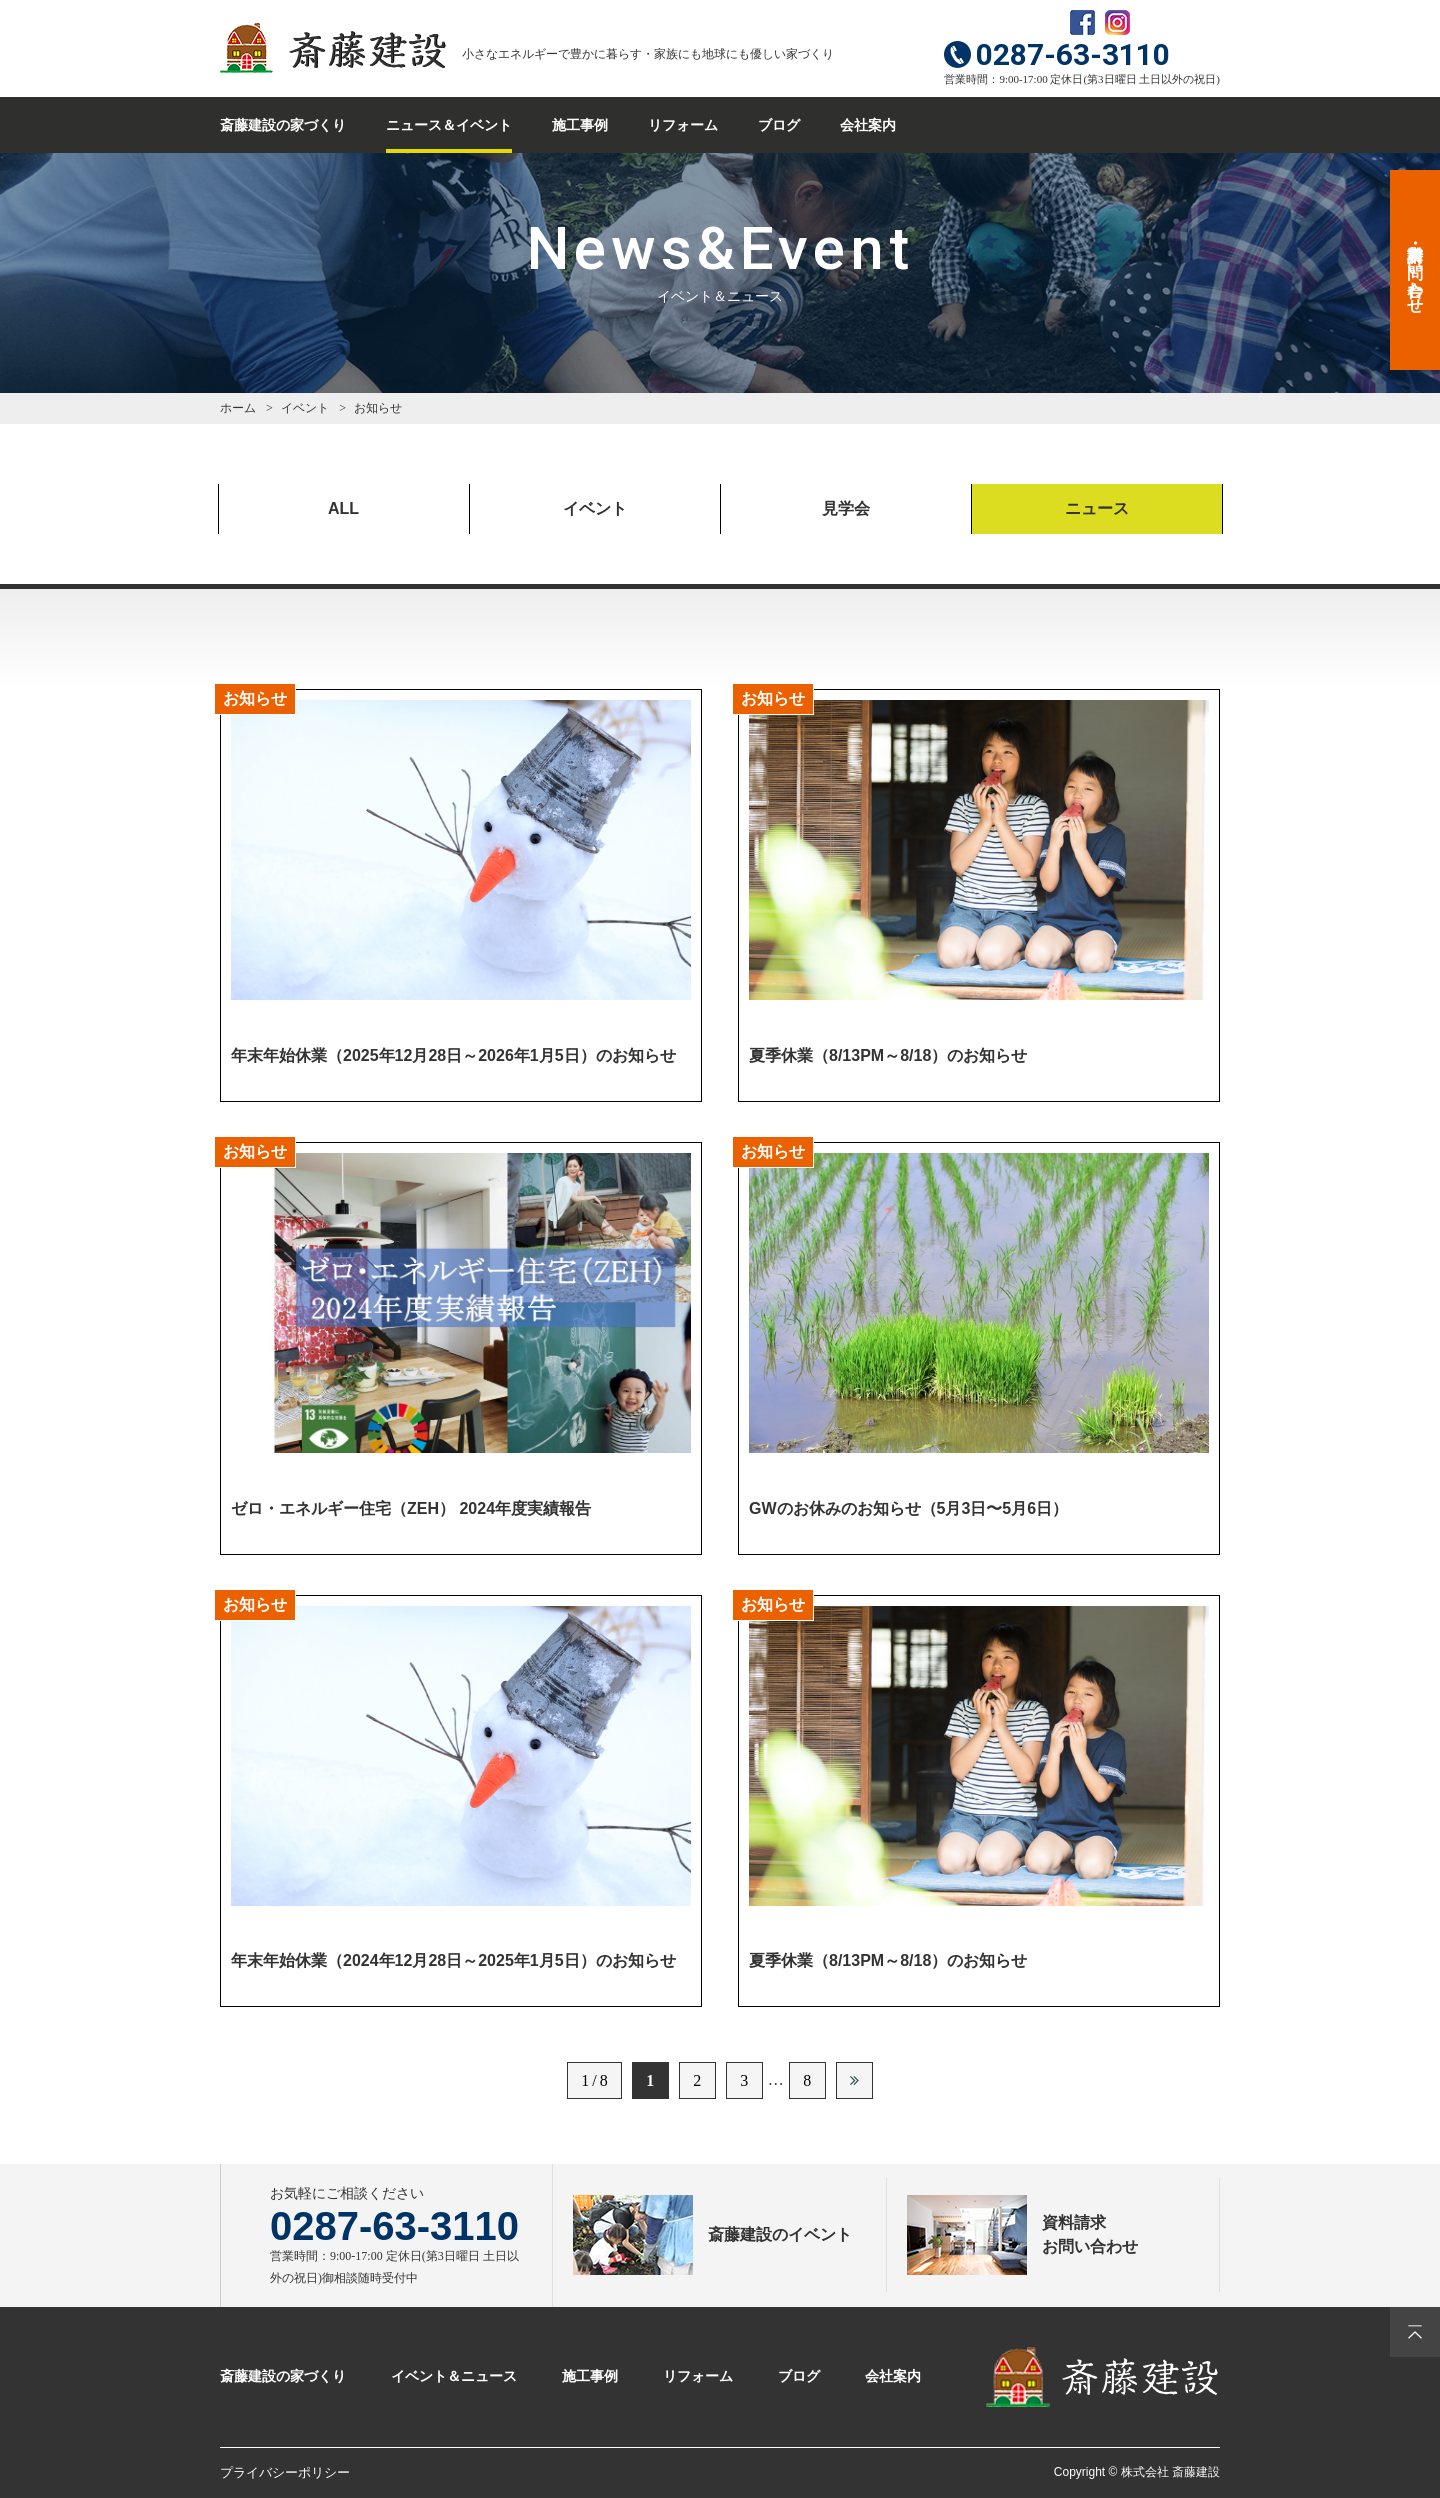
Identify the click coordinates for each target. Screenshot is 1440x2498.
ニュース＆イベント (449, 125)
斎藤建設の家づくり (283, 125)
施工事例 (580, 125)
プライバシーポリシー (285, 2472)
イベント (595, 508)
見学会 (846, 508)
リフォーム (683, 125)
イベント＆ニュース (454, 2376)
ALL (343, 508)
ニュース (1097, 508)
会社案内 (868, 125)
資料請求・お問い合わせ (1415, 270)
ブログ (779, 125)
